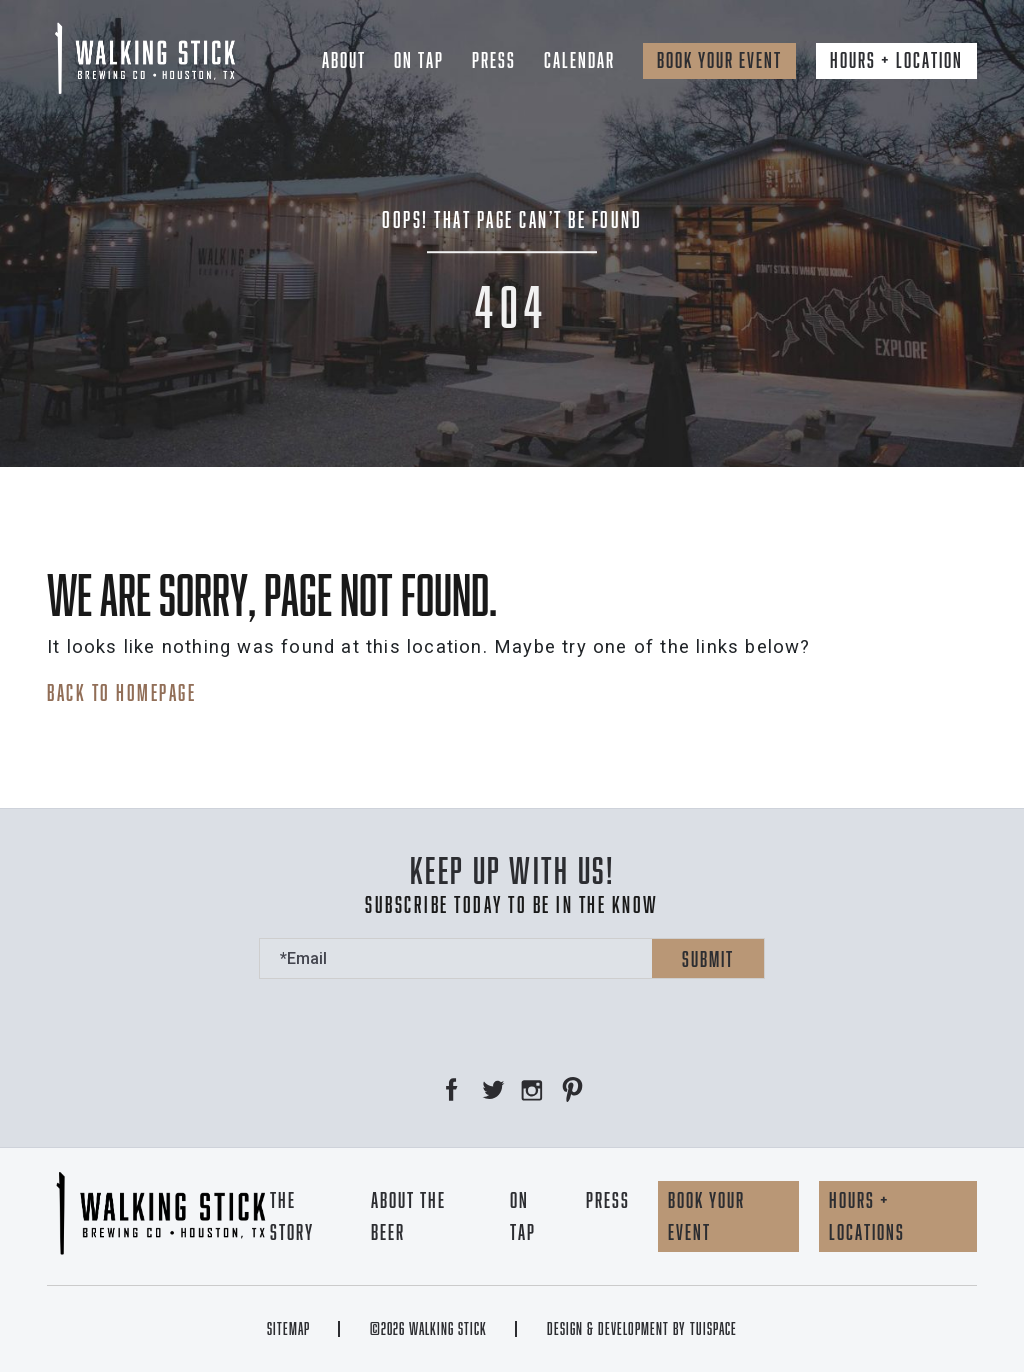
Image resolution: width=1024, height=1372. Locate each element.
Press (494, 60)
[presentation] (411, 1018)
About (344, 60)
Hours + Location (896, 60)
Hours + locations (867, 1216)
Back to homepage (121, 692)
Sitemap (288, 1329)
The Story (292, 1216)
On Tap (419, 60)
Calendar (579, 60)
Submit (708, 959)
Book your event (719, 60)
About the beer (408, 1216)
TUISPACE (713, 1329)
